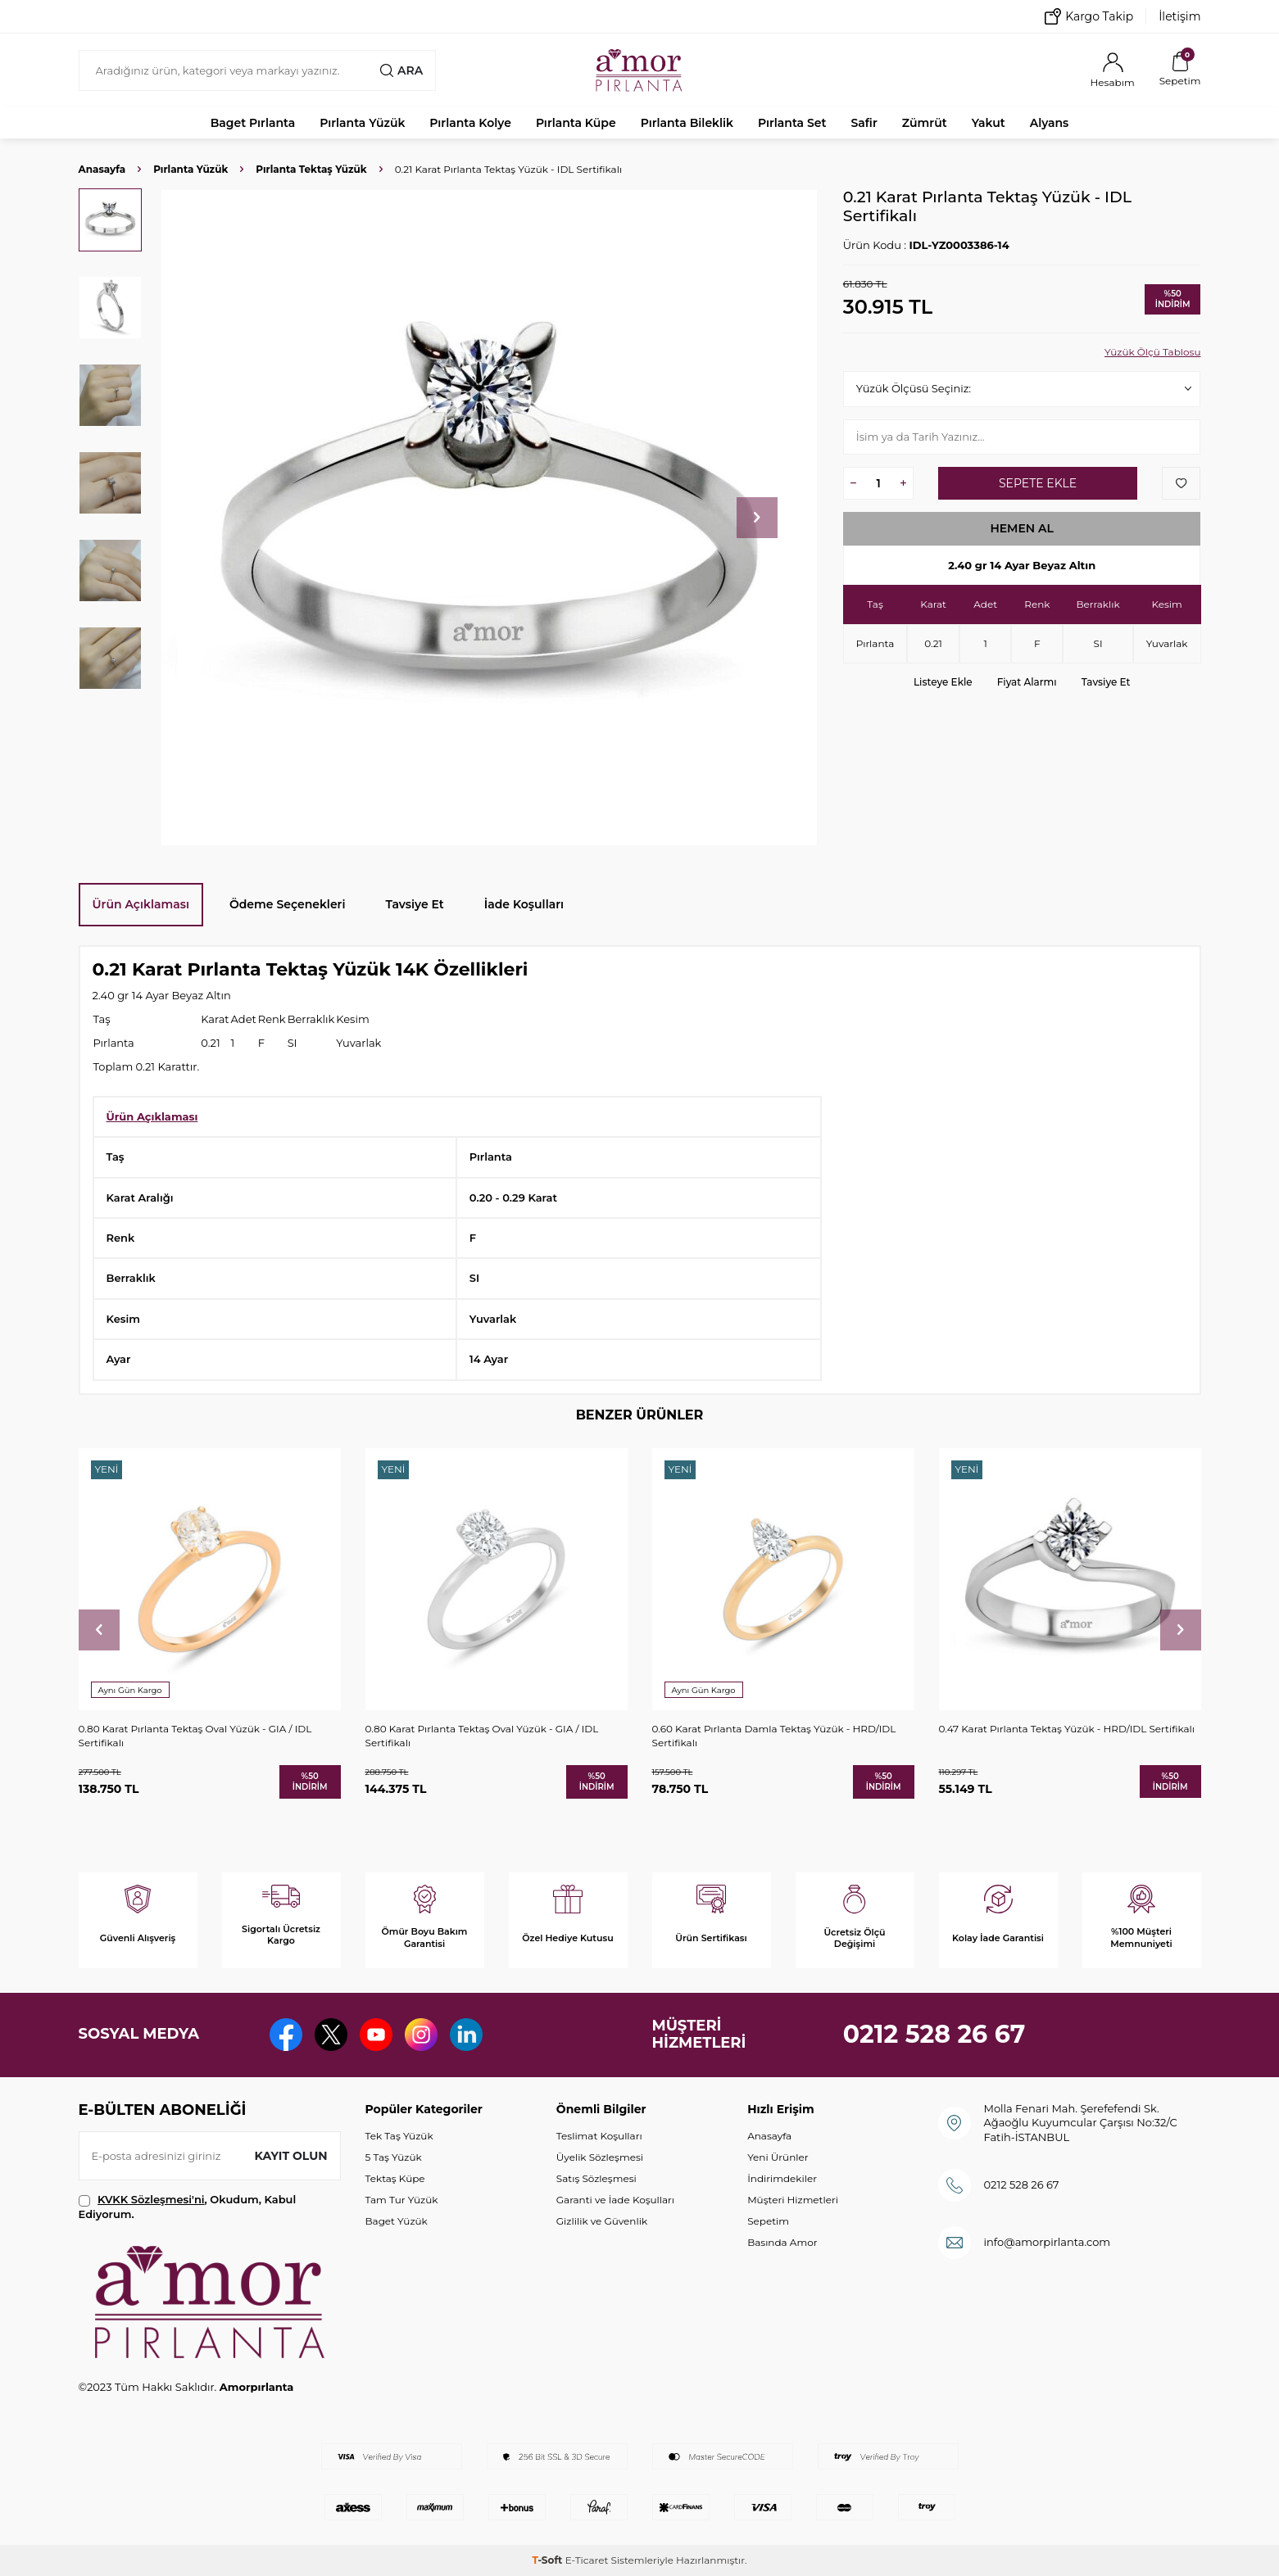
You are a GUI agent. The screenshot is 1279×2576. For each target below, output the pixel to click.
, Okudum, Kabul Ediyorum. (188, 2206)
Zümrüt (924, 122)
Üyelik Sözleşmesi (599, 2157)
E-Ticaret (587, 2560)
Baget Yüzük (396, 2221)
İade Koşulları (524, 904)
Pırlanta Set (792, 122)
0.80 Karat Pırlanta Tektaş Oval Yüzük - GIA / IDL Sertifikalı (195, 1735)
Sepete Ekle (1038, 483)
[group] (490, 517)
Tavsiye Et (1106, 682)
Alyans (1049, 122)
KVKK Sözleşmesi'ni (151, 2199)
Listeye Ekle (943, 682)
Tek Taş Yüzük (399, 2136)
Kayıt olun (291, 2155)
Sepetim (768, 2221)
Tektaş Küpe (395, 2178)
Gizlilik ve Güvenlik (601, 2221)
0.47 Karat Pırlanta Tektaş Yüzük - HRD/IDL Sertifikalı (1067, 1729)
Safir (863, 122)
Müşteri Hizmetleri (792, 2199)
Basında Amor (782, 2242)
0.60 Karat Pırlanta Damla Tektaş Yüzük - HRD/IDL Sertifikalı (774, 1735)
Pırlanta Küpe (576, 122)
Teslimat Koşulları (599, 2136)
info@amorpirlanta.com (1046, 2241)
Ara (401, 70)
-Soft (548, 2560)
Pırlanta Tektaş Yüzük (311, 169)
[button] (757, 517)
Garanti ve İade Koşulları (615, 2199)
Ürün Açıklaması (141, 904)
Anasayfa (102, 169)
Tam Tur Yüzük (401, 2199)
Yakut (988, 122)
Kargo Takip (1089, 16)
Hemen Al (1022, 528)
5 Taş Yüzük (393, 2157)
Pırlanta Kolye (470, 122)
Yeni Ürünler (777, 2157)
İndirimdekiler (782, 2178)
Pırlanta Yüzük (362, 122)
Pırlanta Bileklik (687, 122)
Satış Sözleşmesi (596, 2178)
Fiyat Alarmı (1027, 682)
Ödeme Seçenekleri (287, 904)
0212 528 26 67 (934, 2034)
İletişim (1179, 16)
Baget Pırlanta (253, 122)
